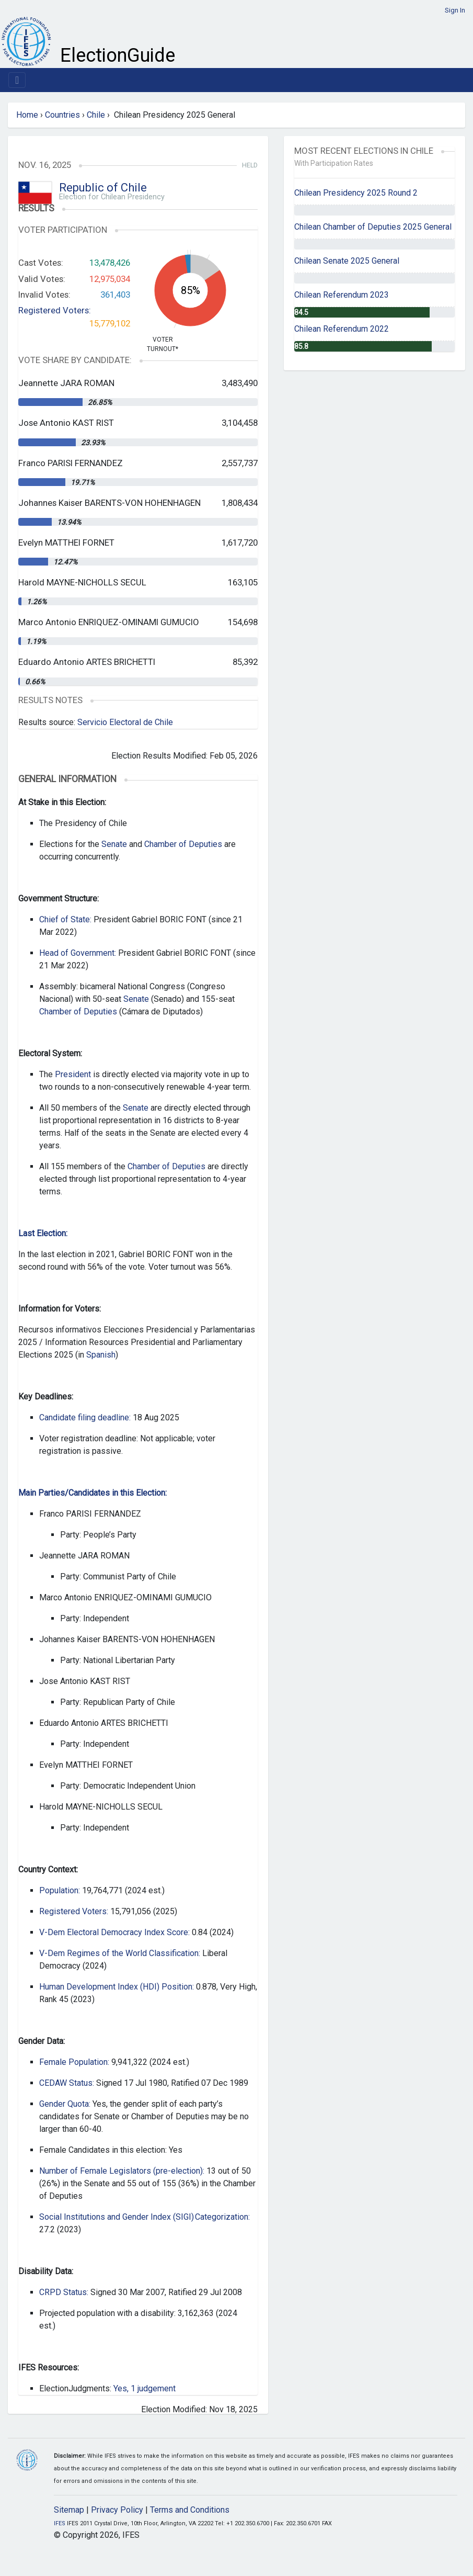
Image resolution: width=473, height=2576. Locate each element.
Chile (96, 115)
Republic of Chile (103, 187)
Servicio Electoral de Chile (125, 722)
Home (27, 115)
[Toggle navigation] (17, 80)
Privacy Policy (117, 2510)
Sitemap (69, 2510)
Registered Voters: (54, 310)
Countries (62, 115)
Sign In (455, 10)
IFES (59, 2523)
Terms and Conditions (189, 2510)
